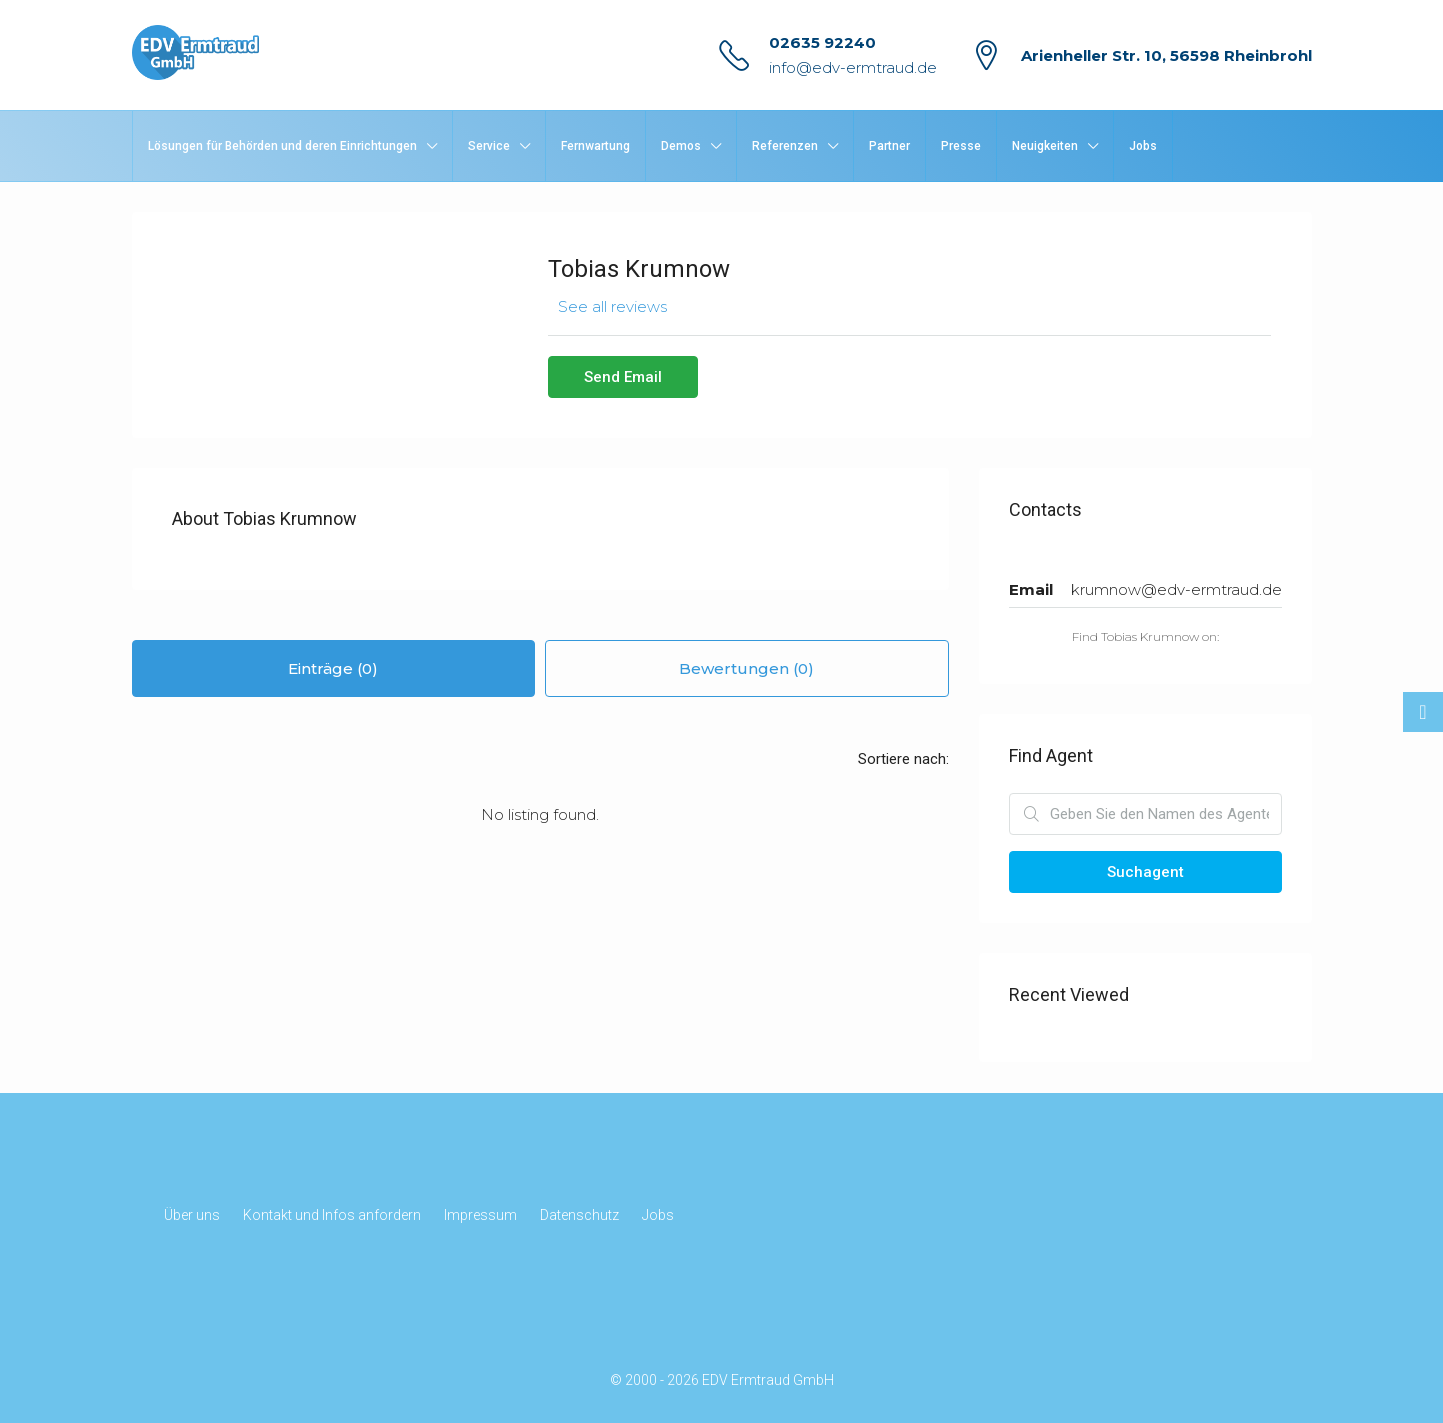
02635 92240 (822, 42)
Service (489, 146)
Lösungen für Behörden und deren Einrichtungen (282, 146)
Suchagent (1145, 872)
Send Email (623, 377)
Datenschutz (579, 1215)
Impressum (480, 1215)
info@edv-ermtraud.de (853, 67)
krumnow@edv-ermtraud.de (1176, 589)
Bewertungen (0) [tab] (746, 668)
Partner (889, 146)
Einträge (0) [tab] (333, 668)
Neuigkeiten (1045, 146)
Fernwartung (595, 146)
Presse (961, 146)
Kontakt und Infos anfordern (332, 1215)
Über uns (192, 1215)
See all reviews (612, 306)
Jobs (1143, 146)
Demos (681, 146)
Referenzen (785, 146)
